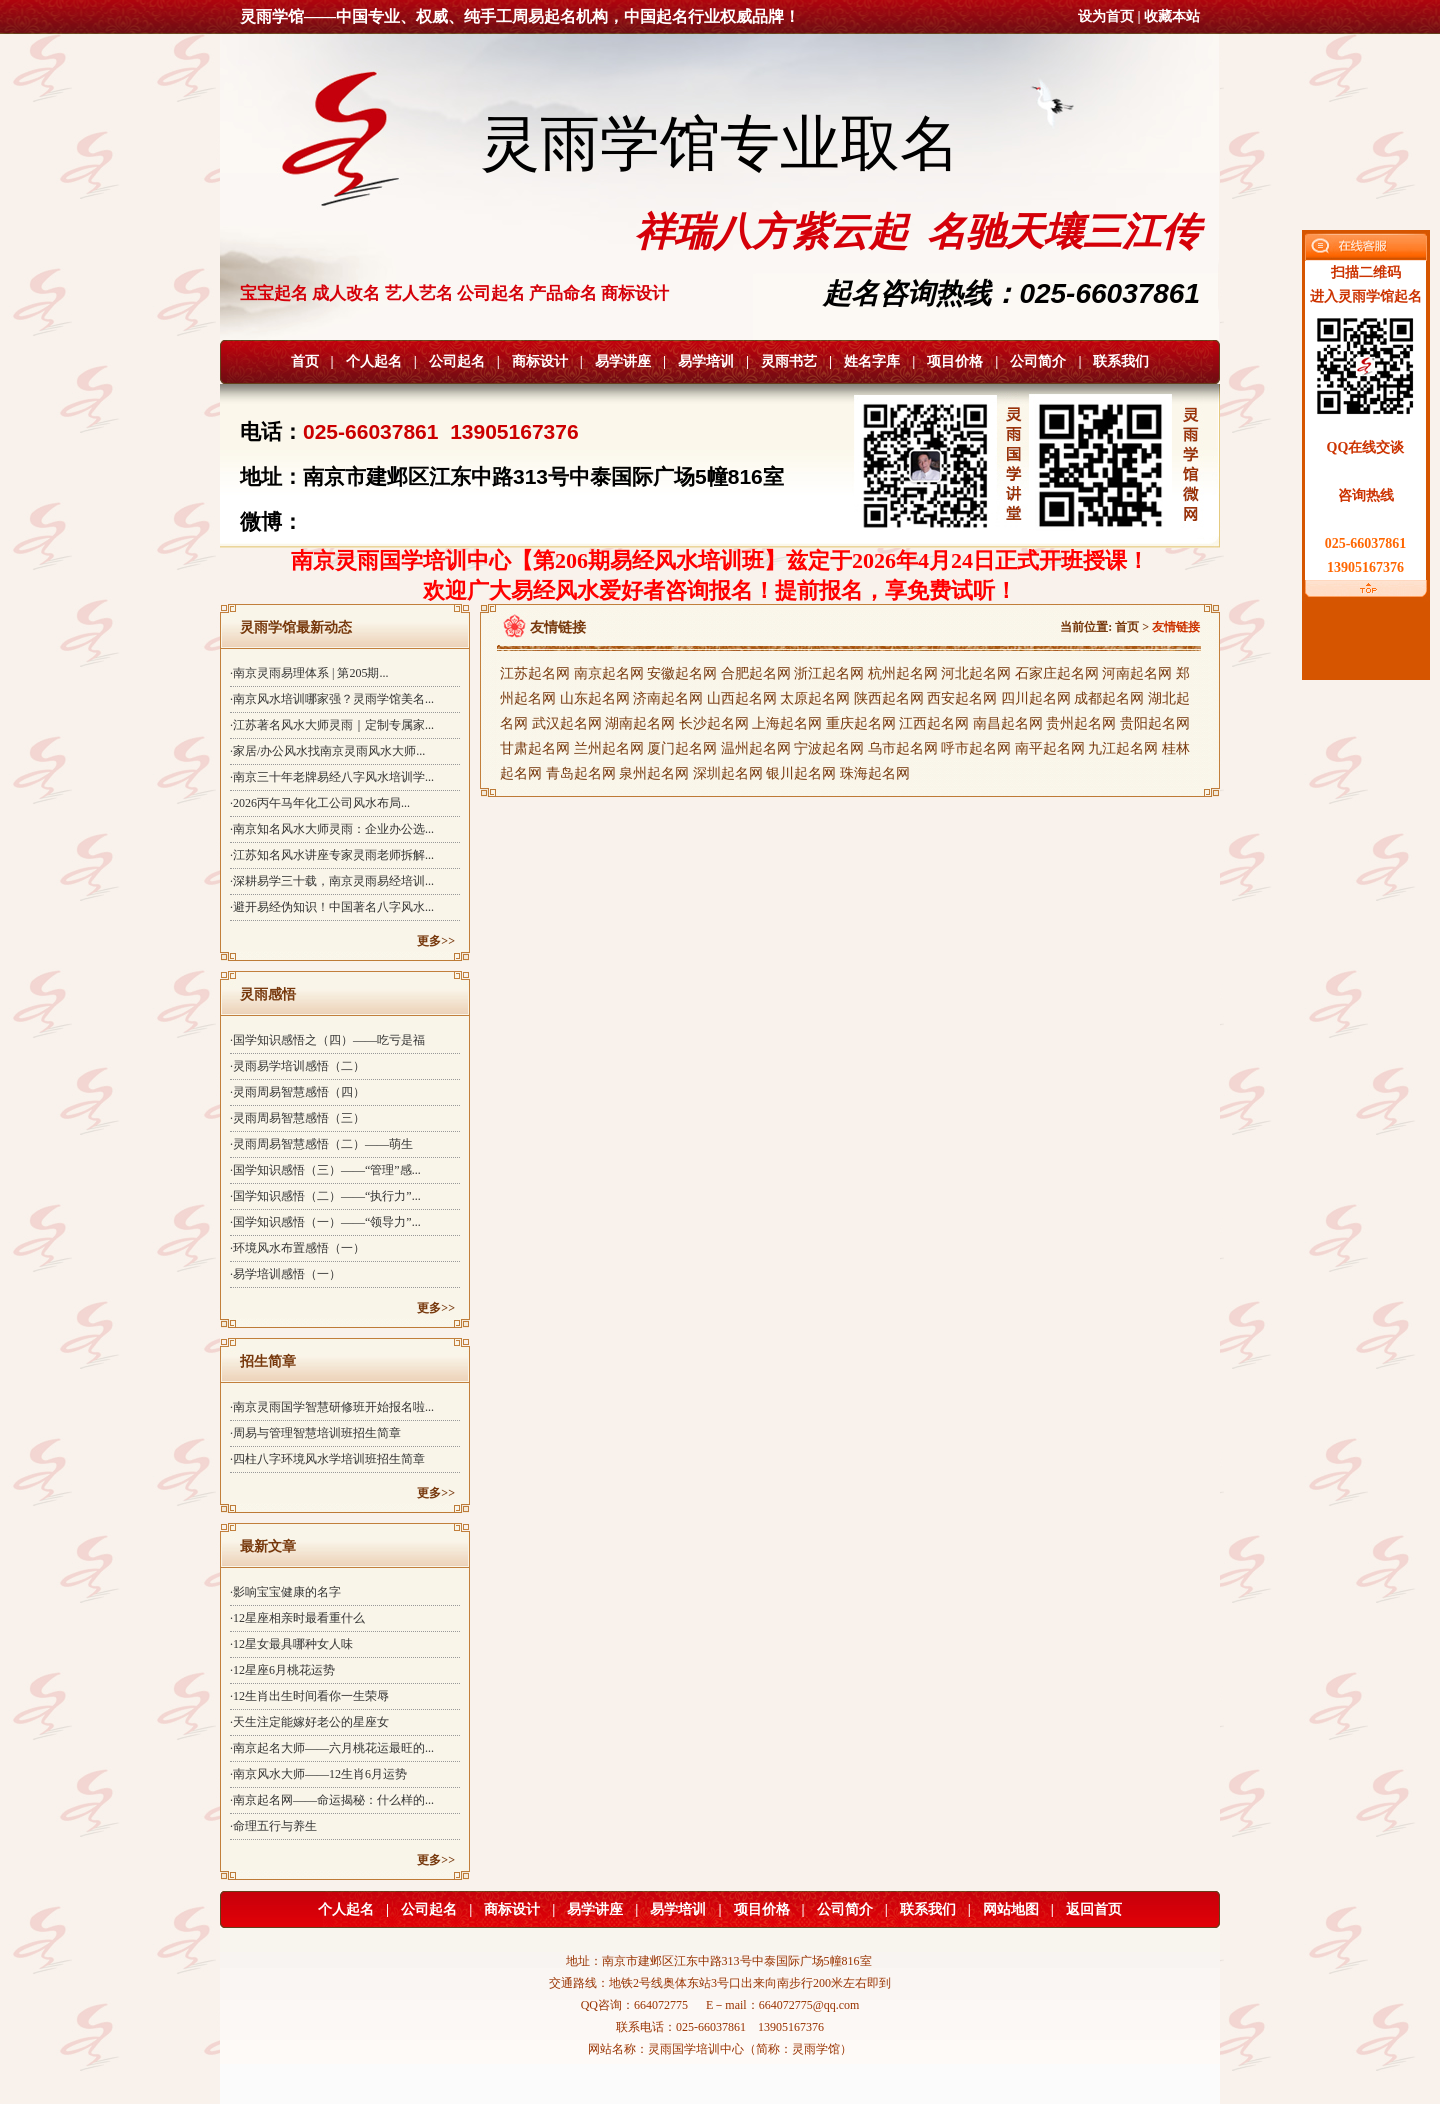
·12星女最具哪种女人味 (291, 1644)
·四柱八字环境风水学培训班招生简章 (327, 1459)
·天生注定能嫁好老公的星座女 (309, 1722)
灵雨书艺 (789, 361)
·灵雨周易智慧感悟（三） (297, 1118)
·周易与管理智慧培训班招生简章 (315, 1433)
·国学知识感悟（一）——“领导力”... (325, 1222)
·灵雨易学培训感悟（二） (297, 1066)
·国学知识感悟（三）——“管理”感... (325, 1170)
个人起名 (374, 361)
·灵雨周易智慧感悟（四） (297, 1092)
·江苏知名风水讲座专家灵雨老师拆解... (332, 855)
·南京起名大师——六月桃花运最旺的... (332, 1748)
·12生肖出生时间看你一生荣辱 (309, 1696)
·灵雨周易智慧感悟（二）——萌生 (321, 1144)
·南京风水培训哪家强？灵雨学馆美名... (332, 699)
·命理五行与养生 (273, 1826)
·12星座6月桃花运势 (282, 1670)
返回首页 (1094, 1909)
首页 (305, 361)
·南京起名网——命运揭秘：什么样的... (332, 1800)
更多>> (436, 941)
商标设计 (540, 361)
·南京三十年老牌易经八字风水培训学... (332, 777)
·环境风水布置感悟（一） (297, 1248)
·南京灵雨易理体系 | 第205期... (309, 673)
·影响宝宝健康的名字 (285, 1592)
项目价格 (955, 361)
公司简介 (1038, 361)
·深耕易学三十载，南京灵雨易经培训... (332, 881)
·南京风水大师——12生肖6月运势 (318, 1774)
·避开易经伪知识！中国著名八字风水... (332, 907)
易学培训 (706, 361)
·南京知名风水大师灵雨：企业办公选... (332, 829)
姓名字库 (872, 361)
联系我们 (1121, 361)
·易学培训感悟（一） (285, 1274)
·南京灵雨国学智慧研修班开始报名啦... (332, 1407)
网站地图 (1011, 1909)
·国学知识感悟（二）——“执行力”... (325, 1196)
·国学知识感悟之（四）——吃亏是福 (327, 1040)
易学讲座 (623, 361)
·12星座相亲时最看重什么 (297, 1618)
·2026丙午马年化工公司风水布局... (320, 803)
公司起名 (457, 361)
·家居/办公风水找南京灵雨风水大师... (327, 751)
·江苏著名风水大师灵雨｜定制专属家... (332, 725)
